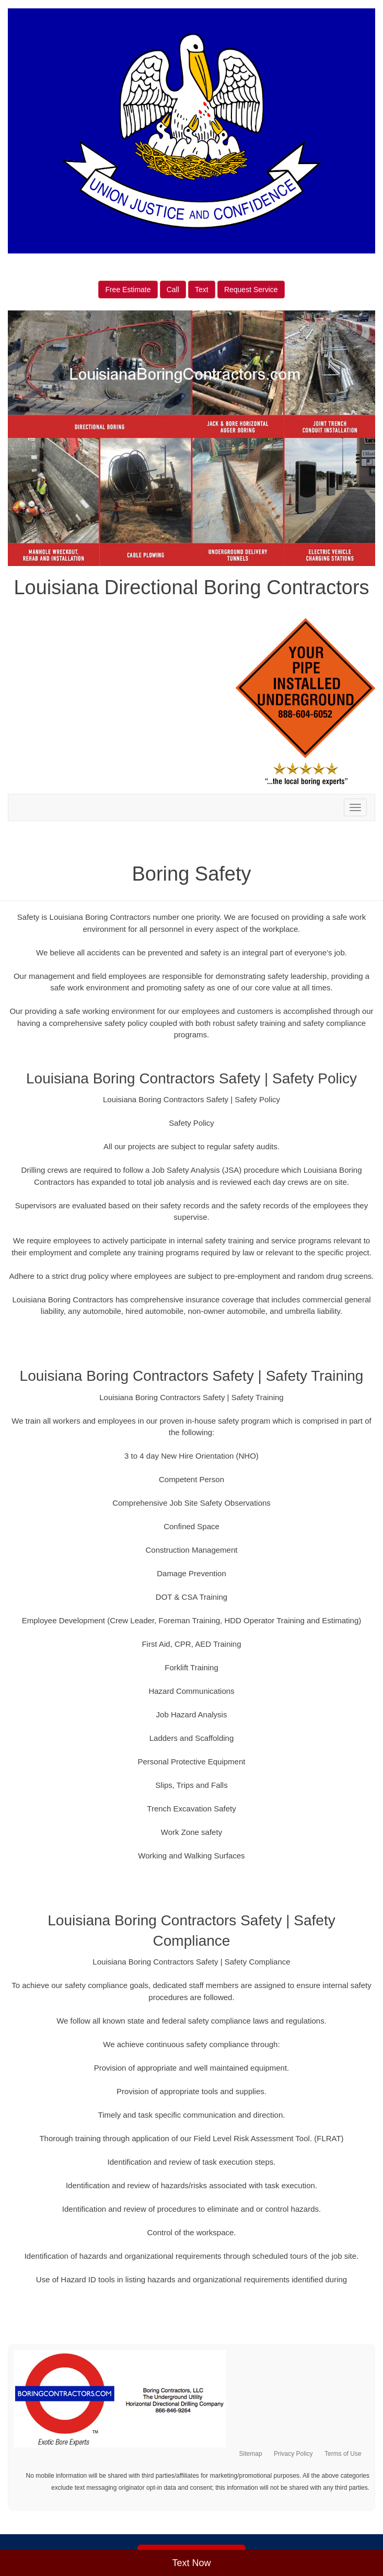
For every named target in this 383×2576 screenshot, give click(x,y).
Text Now (191, 2563)
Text (201, 289)
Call (173, 289)
